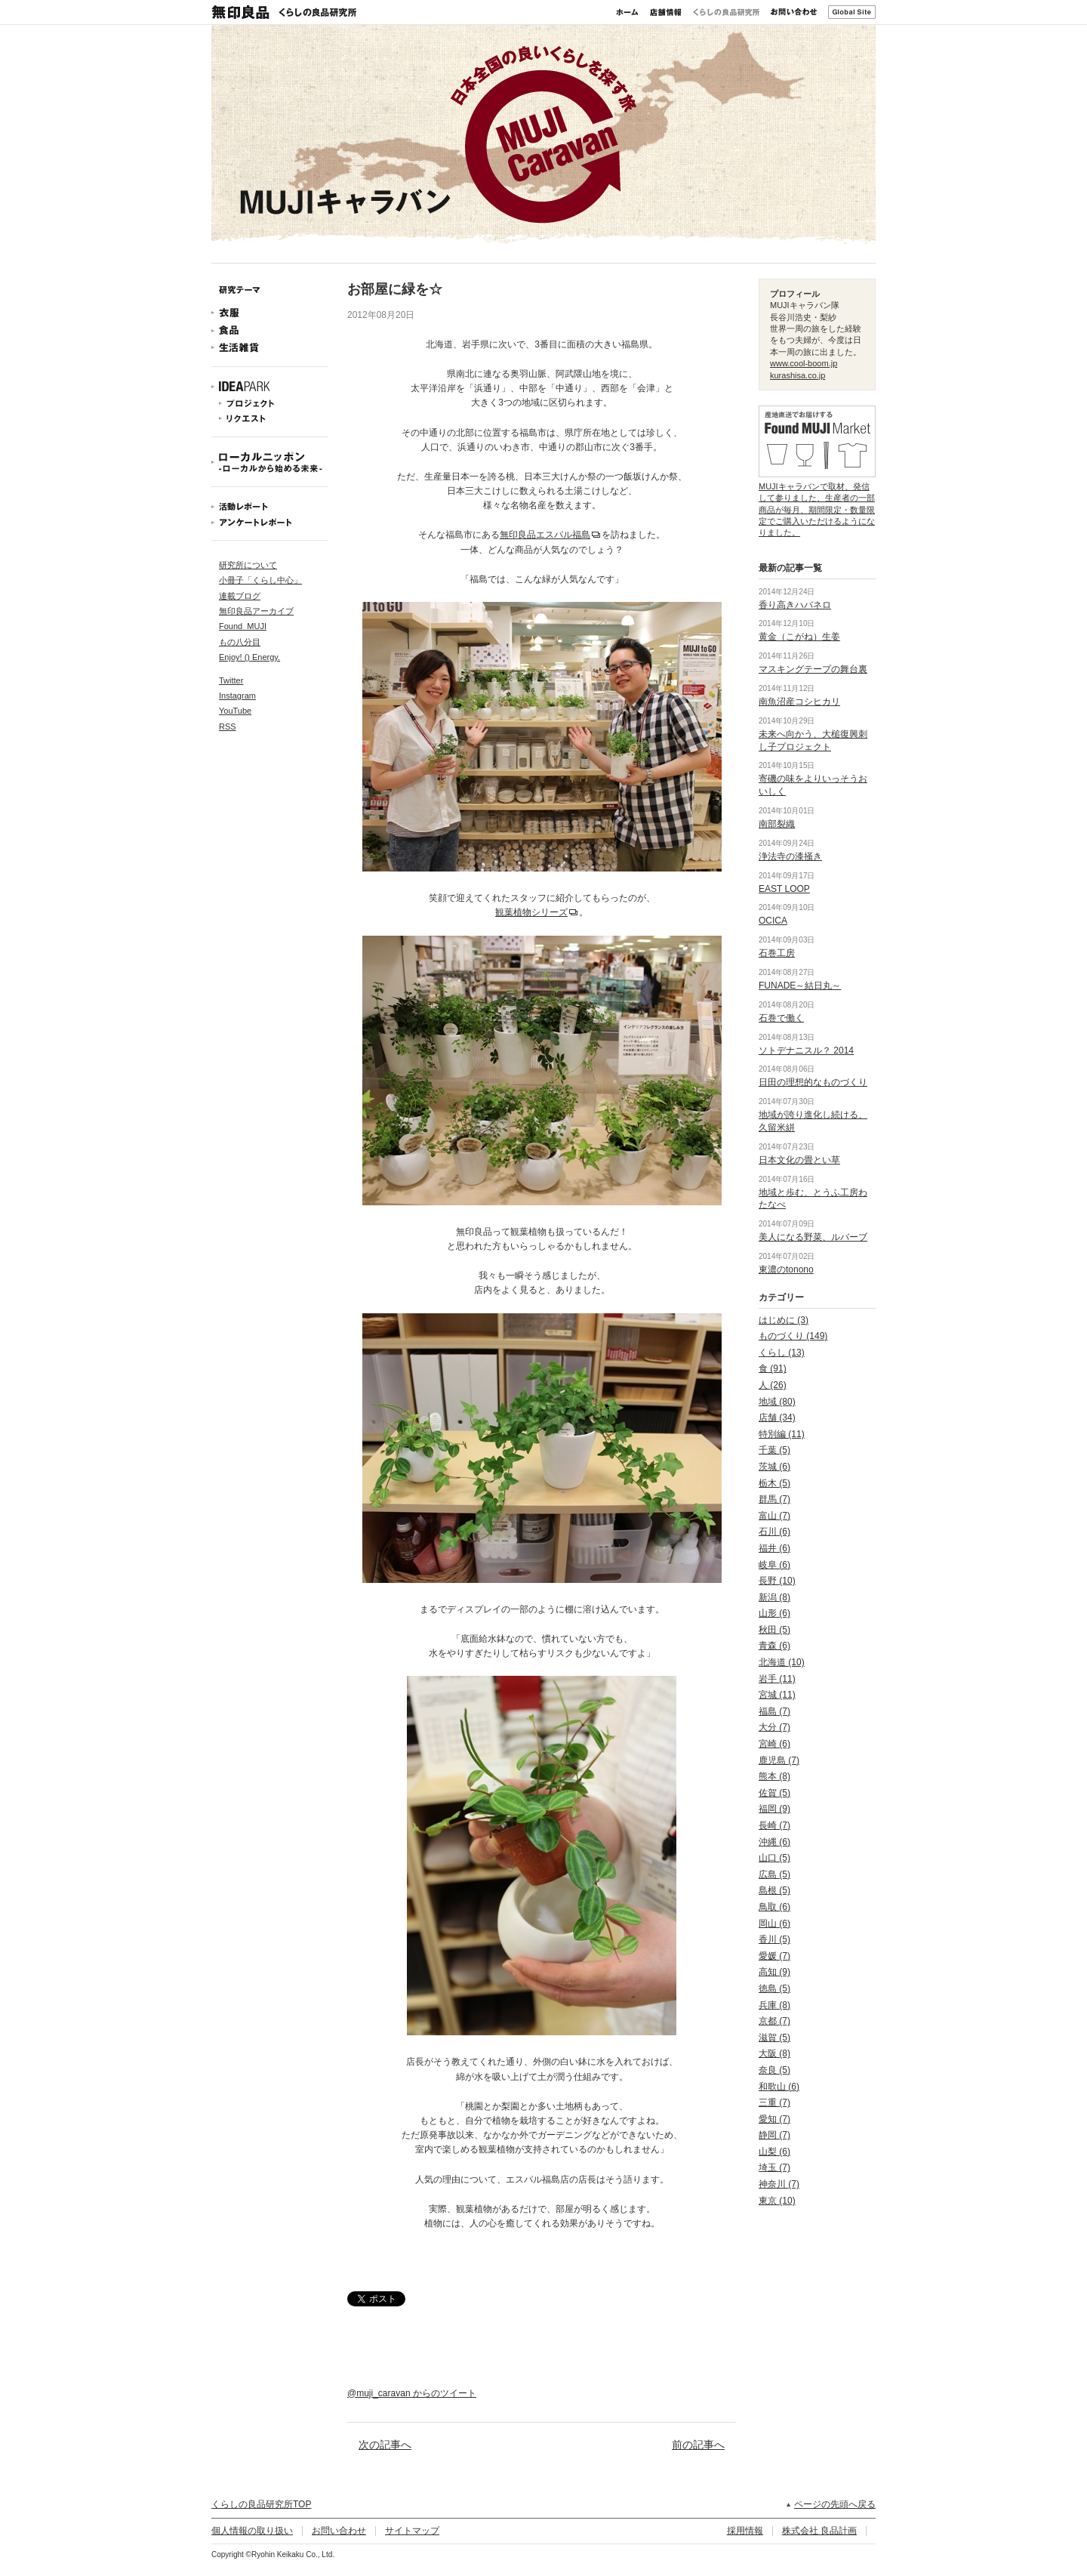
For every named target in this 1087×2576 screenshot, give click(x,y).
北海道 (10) (782, 1662)
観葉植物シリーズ (531, 912)
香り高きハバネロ (795, 605)
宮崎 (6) (774, 1743)
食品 (269, 330)
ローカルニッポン (269, 462)
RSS (227, 726)
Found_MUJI (242, 626)
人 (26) (773, 1385)
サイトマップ (412, 2530)
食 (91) (773, 1368)
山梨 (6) (774, 2151)
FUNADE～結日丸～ (800, 985)
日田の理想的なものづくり (813, 1082)
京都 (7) (774, 2021)
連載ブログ (239, 595)
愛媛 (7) (774, 1956)
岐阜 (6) (774, 1564)
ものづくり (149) (793, 1336)
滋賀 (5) (774, 2037)
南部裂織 (777, 824)
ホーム (627, 12)
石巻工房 (777, 953)
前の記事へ (698, 2445)
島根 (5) (774, 1890)
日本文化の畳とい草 (799, 1160)
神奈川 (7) (779, 2184)
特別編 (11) (782, 1434)
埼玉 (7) (774, 2167)
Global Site (852, 12)
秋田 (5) (774, 1629)
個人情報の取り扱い (252, 2530)
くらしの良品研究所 (726, 12)
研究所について (248, 564)
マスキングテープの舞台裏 (813, 669)
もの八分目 (239, 641)
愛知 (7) (774, 2119)
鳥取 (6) (774, 1907)
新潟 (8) (774, 1597)
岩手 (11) (777, 1679)
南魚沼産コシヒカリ (799, 701)
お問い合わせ (794, 12)
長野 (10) (777, 1580)
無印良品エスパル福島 (545, 534)
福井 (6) (774, 1548)
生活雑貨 (269, 348)
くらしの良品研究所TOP (261, 2504)
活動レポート (269, 506)
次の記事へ (385, 2445)
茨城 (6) (774, 1466)
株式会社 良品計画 (819, 2530)
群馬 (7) (774, 1499)
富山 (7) (774, 1515)
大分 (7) (774, 1727)
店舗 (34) (777, 1417)
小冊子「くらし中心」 (260, 580)
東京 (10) (777, 2200)
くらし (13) (782, 1352)
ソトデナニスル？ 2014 (806, 1050)
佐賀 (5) (774, 1793)
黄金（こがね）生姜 (799, 636)
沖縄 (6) (774, 1842)
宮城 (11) (777, 1694)
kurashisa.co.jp (797, 375)
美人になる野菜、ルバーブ (813, 1237)
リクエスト (269, 419)
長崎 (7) (774, 1825)
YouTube (235, 710)
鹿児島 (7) (779, 1760)
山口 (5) (774, 1858)
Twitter (231, 680)
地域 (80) (777, 1401)
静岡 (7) (774, 2135)
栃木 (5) (774, 1483)
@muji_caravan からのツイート (411, 2393)
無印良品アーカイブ (256, 610)
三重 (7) (774, 2102)
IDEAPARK (269, 387)
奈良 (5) (774, 2070)
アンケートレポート (269, 522)
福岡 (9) (774, 1808)
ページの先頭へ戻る (835, 2504)
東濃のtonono (786, 1269)
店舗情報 (666, 12)
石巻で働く (781, 1018)
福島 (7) (774, 1711)
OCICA (773, 920)
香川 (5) (774, 1939)
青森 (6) (774, 1645)
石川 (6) (774, 1531)
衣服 (269, 313)
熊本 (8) (774, 1776)
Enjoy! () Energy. (249, 657)
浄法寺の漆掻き (790, 856)
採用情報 (745, 2530)
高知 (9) (774, 1972)
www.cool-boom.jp (803, 363)
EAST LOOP (784, 889)
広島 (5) (774, 1874)
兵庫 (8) (774, 2005)
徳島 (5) (774, 1988)
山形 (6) (774, 1613)
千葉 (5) (774, 1450)
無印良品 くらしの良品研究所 (283, 12)
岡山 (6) (774, 1923)
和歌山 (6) (779, 2086)
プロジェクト (269, 404)
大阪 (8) (774, 2053)
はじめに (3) (783, 1320)
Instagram (237, 695)
